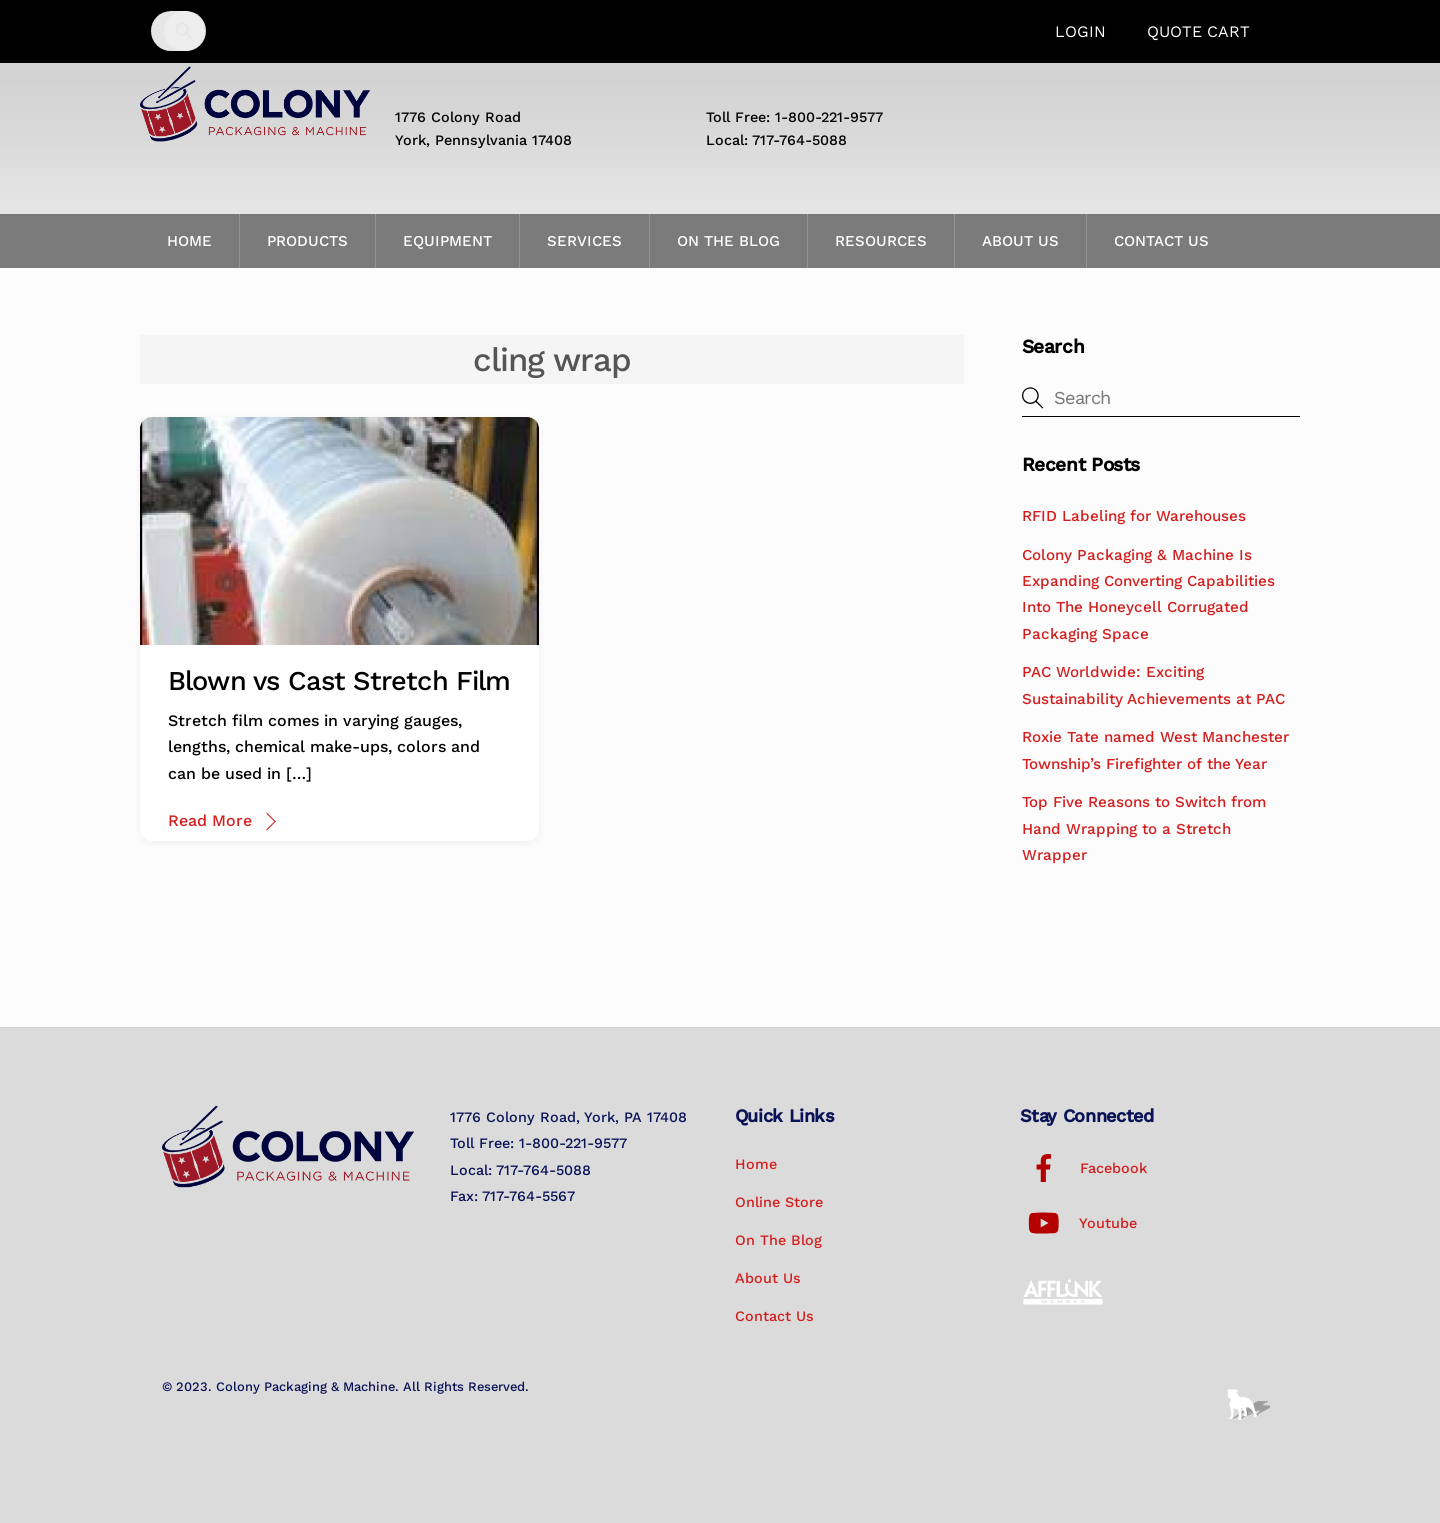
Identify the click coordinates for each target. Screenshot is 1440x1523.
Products (307, 241)
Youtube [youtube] (1078, 1223)
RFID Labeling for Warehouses (1134, 516)
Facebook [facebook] (1083, 1168)
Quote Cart (1198, 31)
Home (189, 241)
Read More (210, 820)
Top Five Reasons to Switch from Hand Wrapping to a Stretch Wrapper (1144, 828)
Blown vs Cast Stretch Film (339, 681)
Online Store (779, 1202)
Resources (881, 241)
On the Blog (728, 241)
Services (584, 241)
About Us (1020, 241)
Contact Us (1161, 241)
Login (1080, 31)
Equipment (447, 241)
